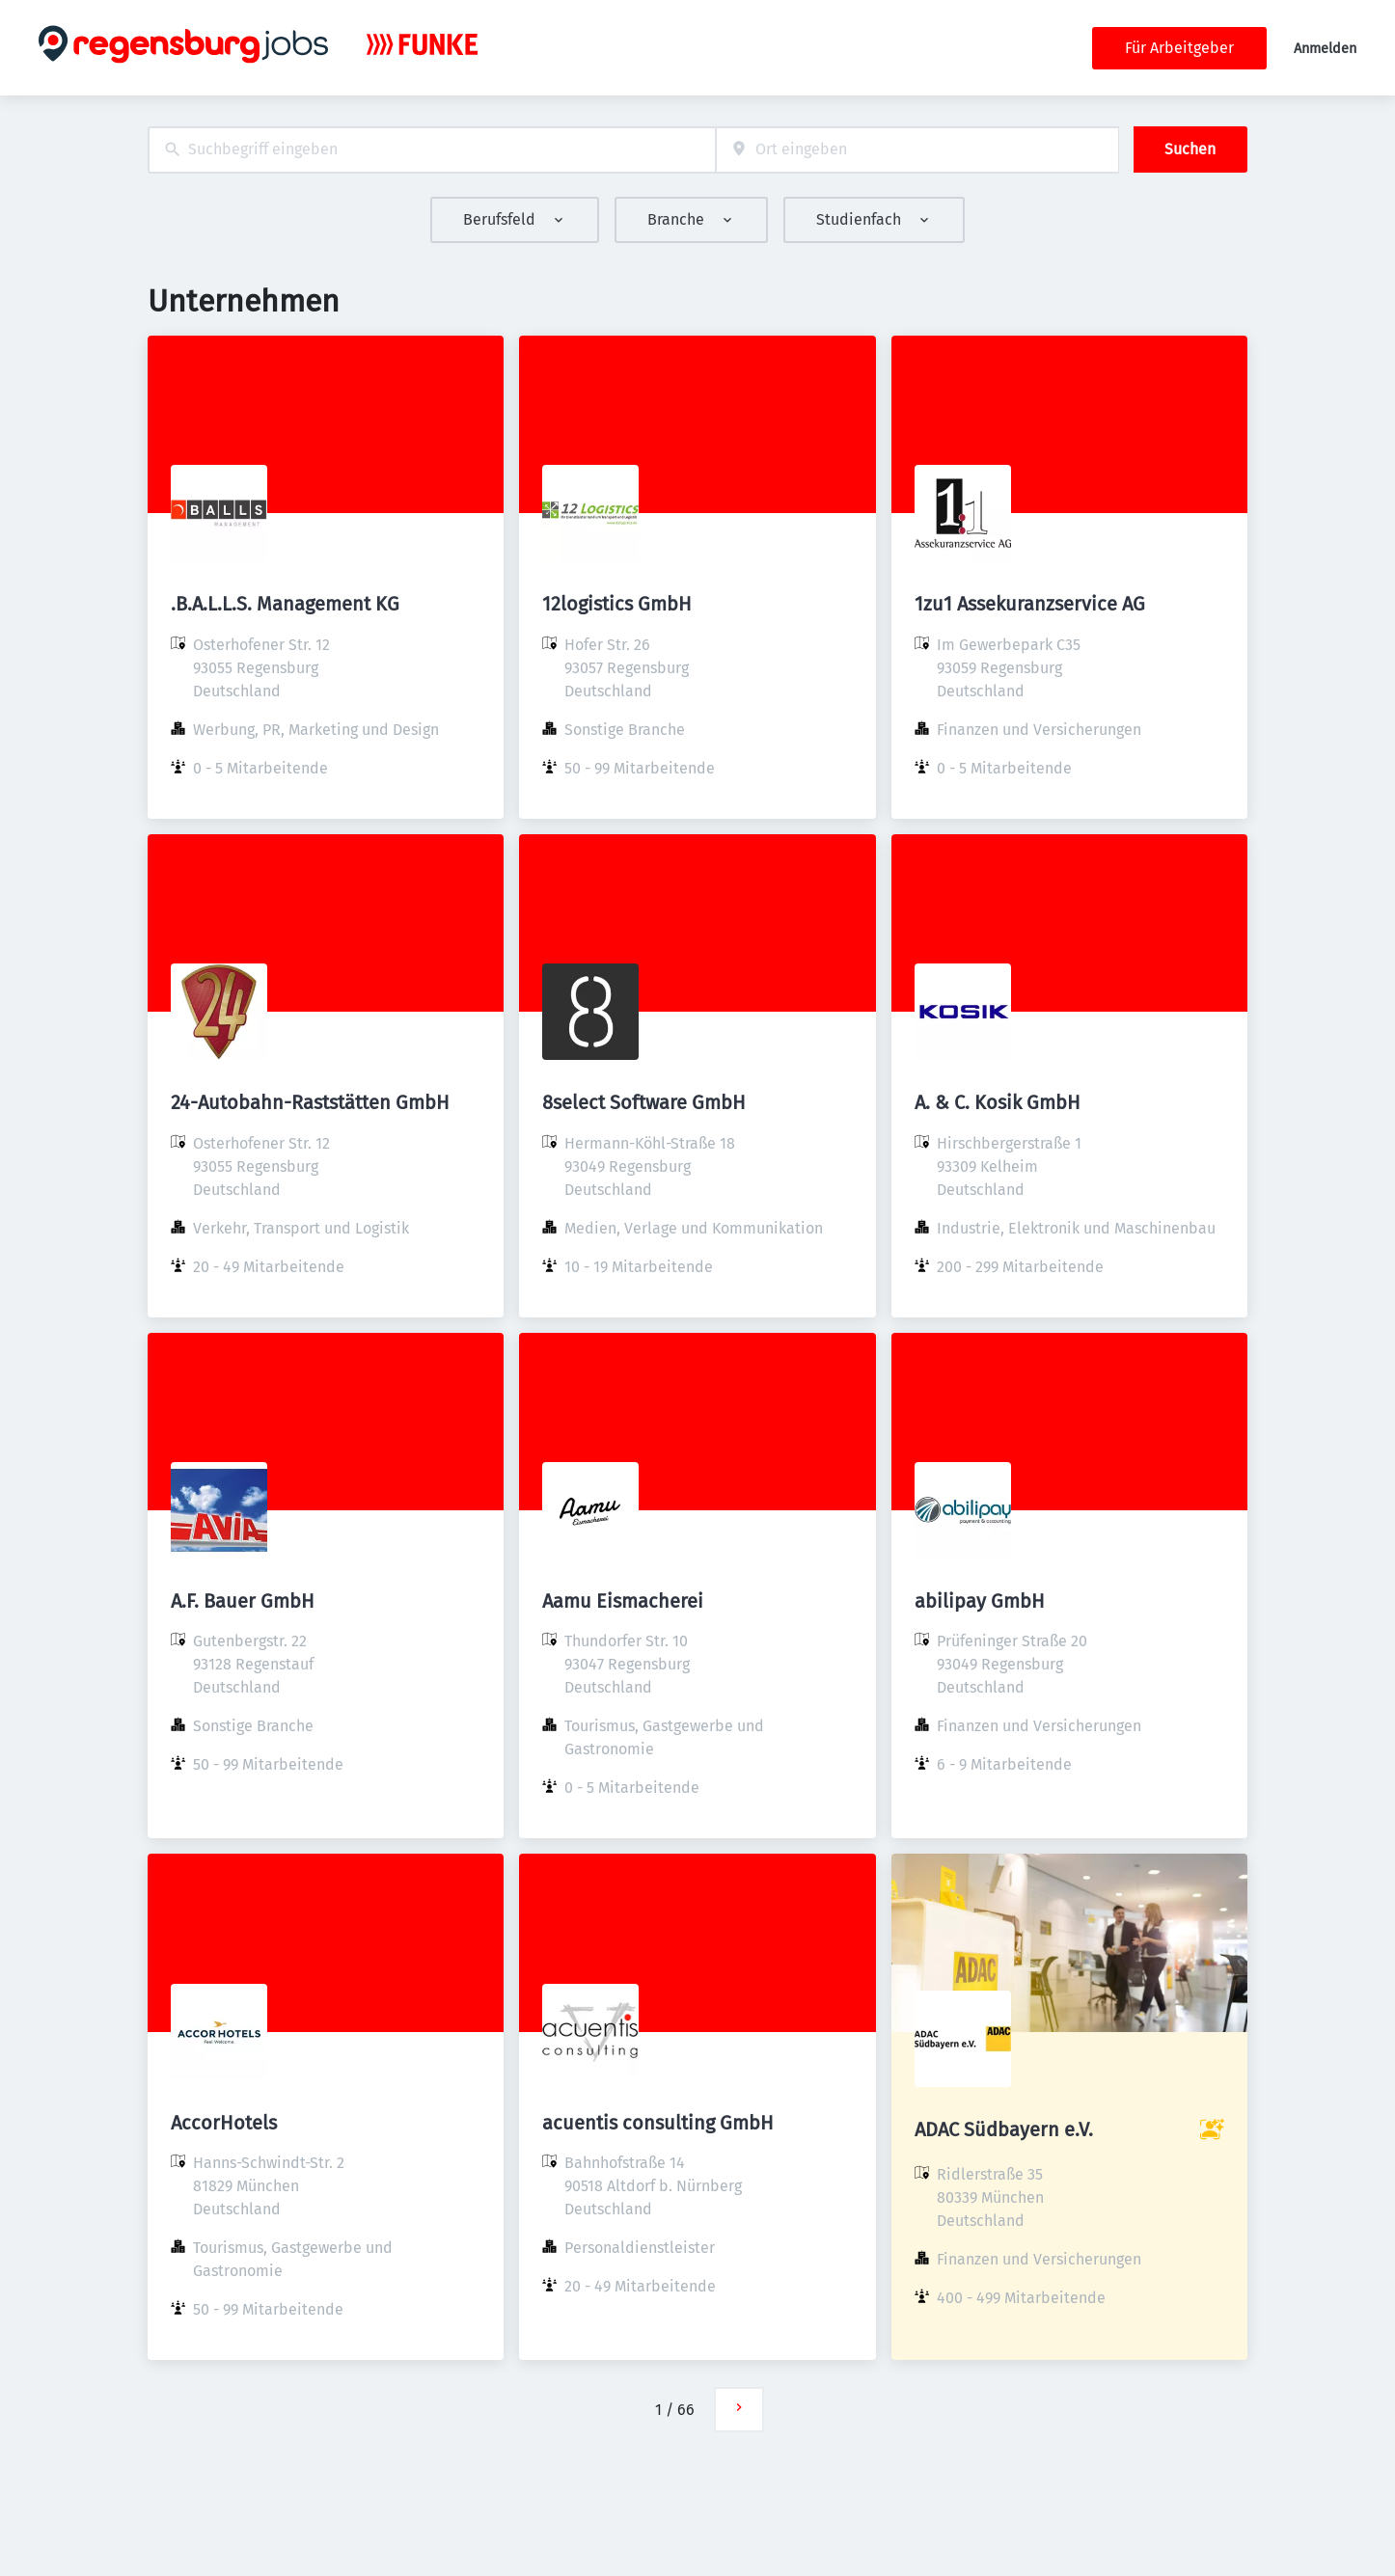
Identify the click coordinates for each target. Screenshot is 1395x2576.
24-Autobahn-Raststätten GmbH (310, 1102)
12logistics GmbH (617, 603)
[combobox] (432, 150)
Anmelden (1325, 49)
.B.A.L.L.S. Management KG (285, 603)
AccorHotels (224, 2122)
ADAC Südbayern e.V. (1004, 2129)
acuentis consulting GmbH (658, 2122)
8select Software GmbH (644, 1102)
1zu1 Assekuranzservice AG (1030, 603)
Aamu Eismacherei (622, 1601)
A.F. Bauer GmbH (243, 1601)
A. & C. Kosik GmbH (997, 1102)
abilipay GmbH (980, 1601)
